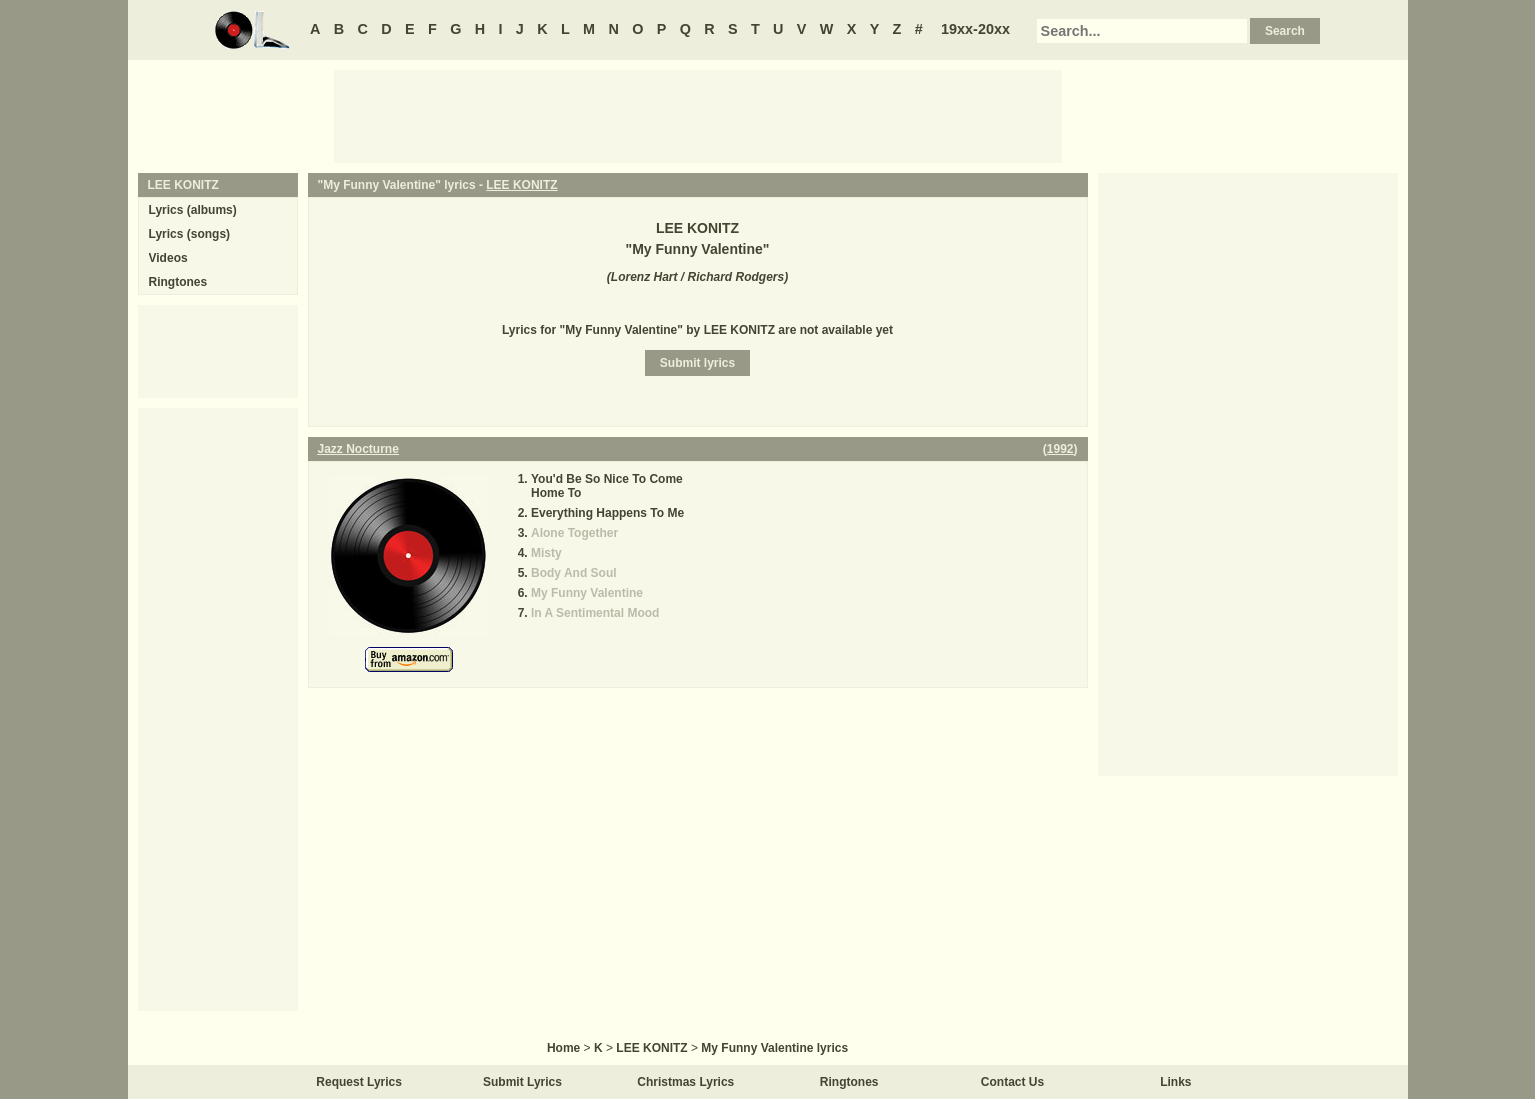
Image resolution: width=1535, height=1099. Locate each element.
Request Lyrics (359, 1082)
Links (1175, 1082)
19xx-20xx (975, 29)
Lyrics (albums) (193, 210)
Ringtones (178, 282)
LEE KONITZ (521, 185)
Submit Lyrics (522, 1082)
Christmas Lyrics (685, 1082)
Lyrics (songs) (190, 234)
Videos (168, 258)
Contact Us (1012, 1082)
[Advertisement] (698, 115)
